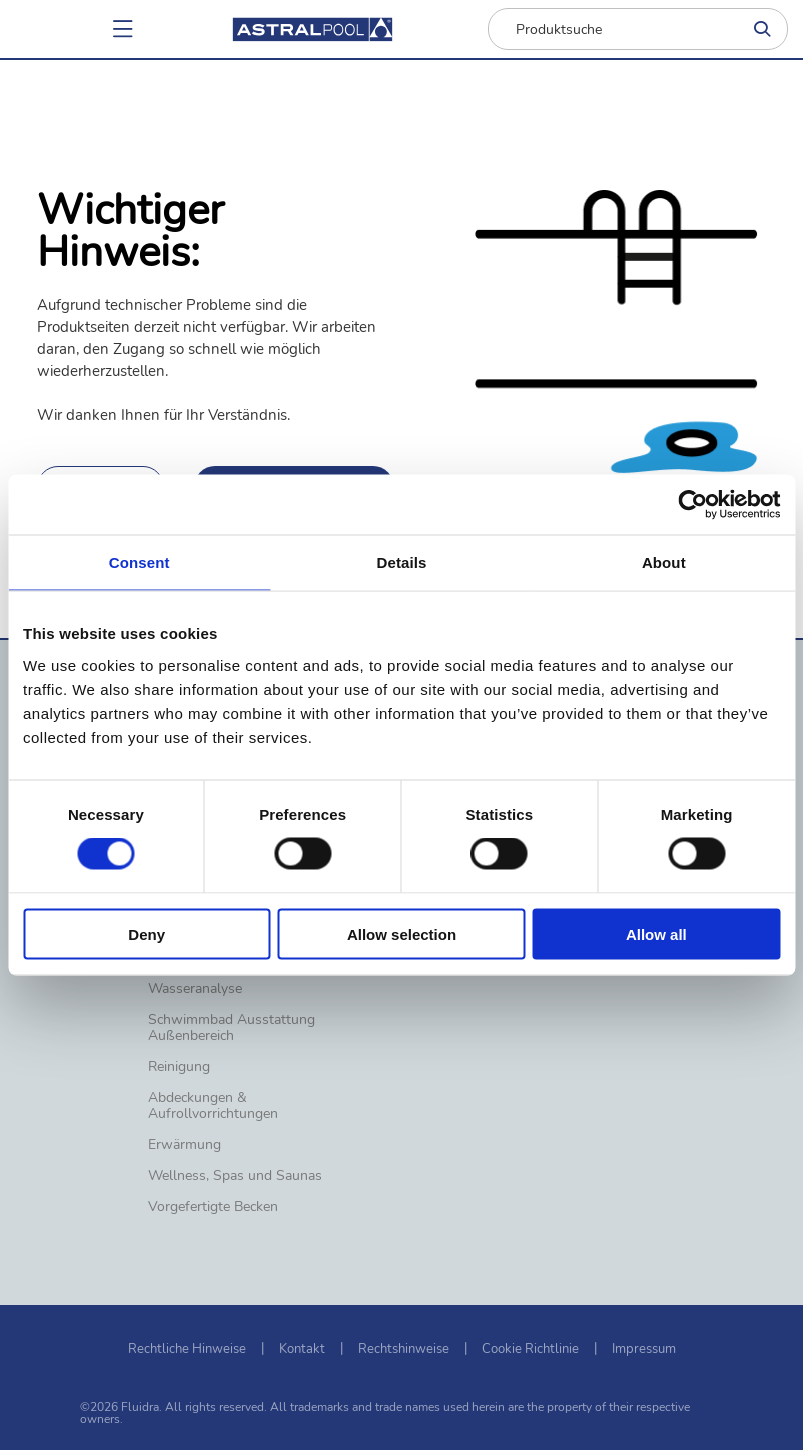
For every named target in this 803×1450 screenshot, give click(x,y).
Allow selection (401, 933)
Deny (146, 933)
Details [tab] (402, 562)
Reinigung (179, 1067)
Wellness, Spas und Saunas (235, 1176)
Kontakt (302, 1349)
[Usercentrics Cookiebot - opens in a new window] (692, 505)
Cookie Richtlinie (530, 1349)
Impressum (644, 1349)
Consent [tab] (139, 562)
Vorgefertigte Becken (213, 1207)
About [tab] (664, 562)
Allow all (656, 933)
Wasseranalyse (195, 989)
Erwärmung (184, 1145)
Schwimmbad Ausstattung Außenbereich (231, 1028)
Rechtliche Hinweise (187, 1349)
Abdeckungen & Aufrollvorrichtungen (213, 1106)
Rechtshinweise (403, 1349)
